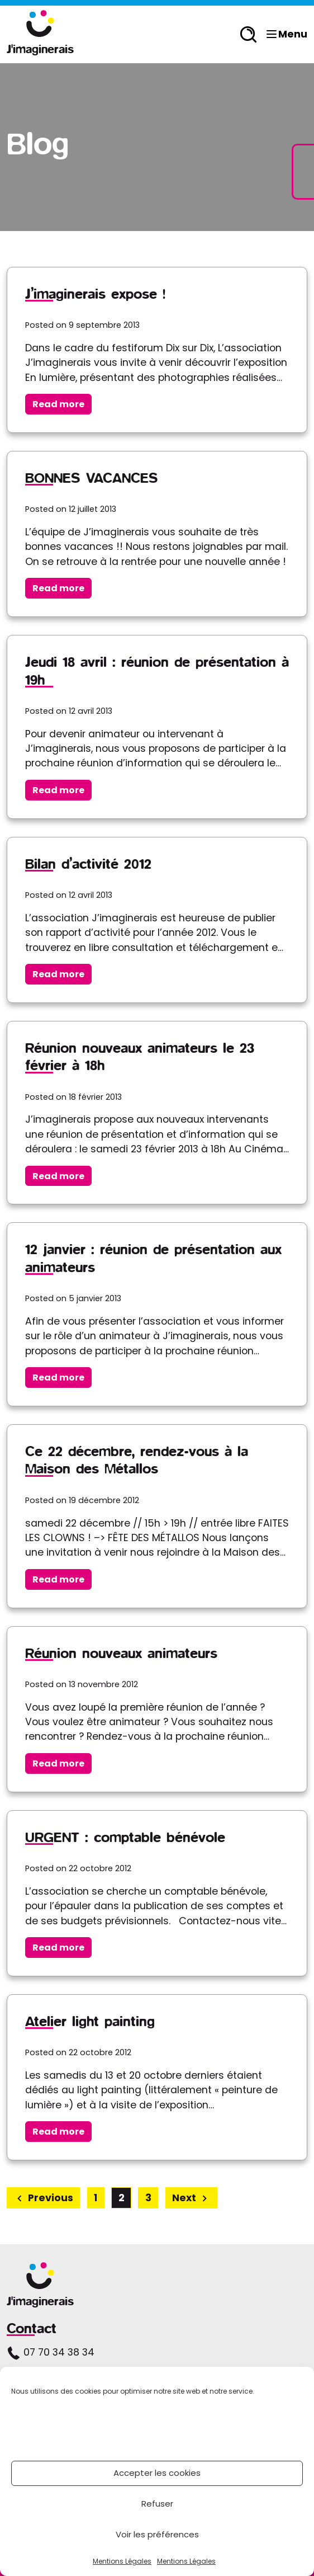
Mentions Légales (122, 2561)
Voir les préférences (157, 2534)
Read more (58, 404)
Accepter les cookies (157, 2473)
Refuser (157, 2503)
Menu (286, 34)
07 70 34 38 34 (50, 2352)
